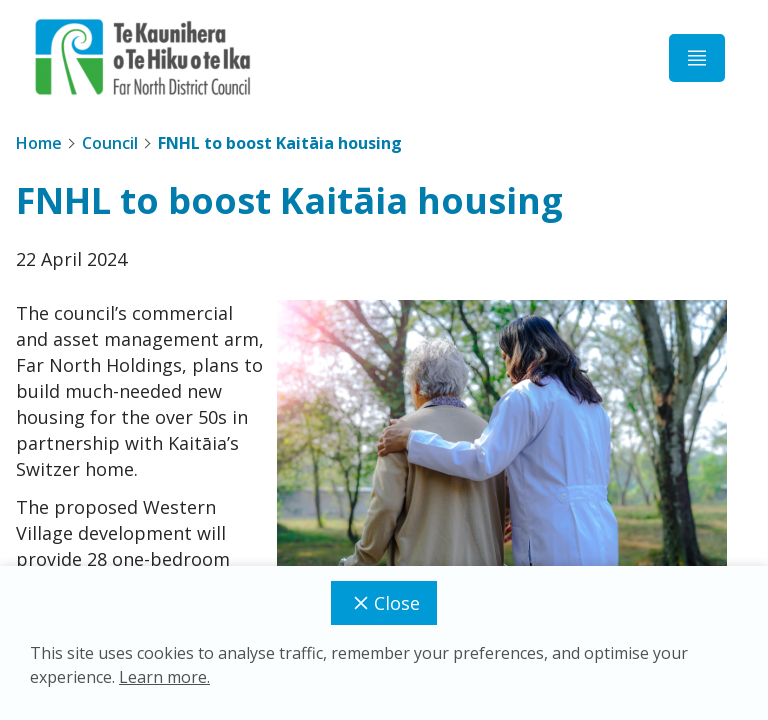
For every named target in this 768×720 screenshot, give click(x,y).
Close (384, 603)
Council (110, 143)
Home (39, 143)
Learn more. (164, 677)
